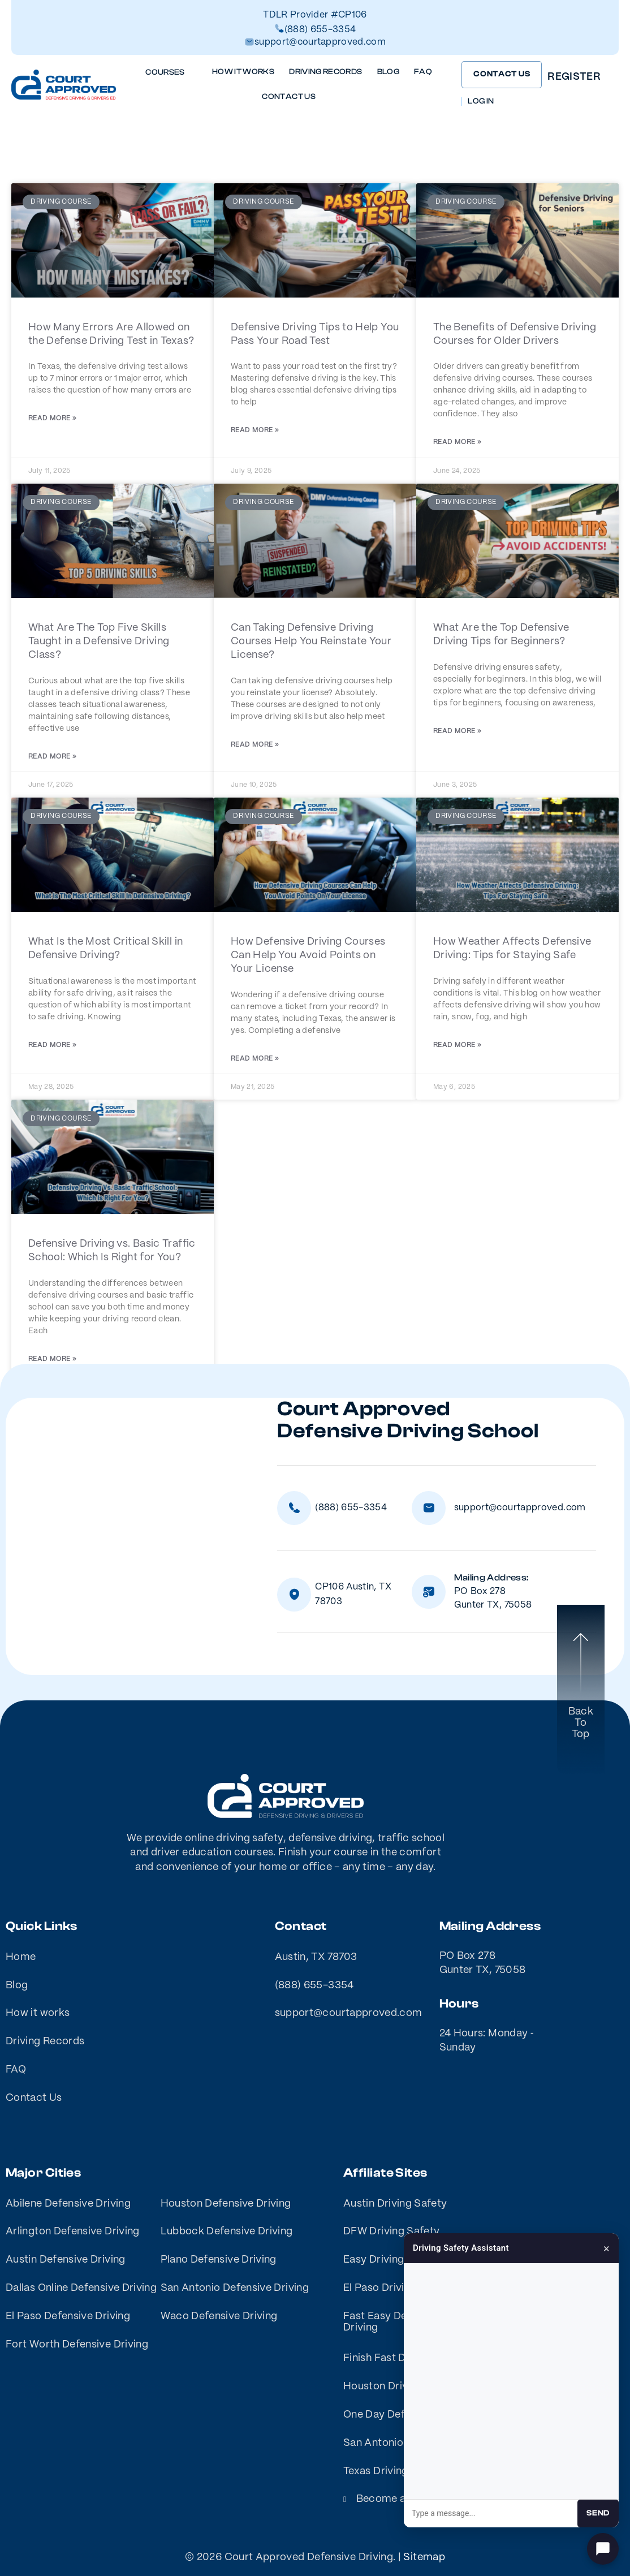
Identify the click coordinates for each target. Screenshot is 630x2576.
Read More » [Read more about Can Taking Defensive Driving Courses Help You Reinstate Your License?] (255, 745)
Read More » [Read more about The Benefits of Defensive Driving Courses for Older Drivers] (457, 442)
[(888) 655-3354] (294, 1508)
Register (574, 77)
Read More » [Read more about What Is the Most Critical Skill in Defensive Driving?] (52, 1045)
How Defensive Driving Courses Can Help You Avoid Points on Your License (308, 955)
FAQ (423, 71)
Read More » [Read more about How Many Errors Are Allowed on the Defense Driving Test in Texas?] (52, 418)
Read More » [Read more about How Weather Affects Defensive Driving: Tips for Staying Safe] (457, 1045)
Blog (388, 71)
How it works (243, 71)
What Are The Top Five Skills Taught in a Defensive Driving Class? (98, 641)
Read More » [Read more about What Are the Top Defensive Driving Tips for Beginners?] (457, 731)
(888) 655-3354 (320, 29)
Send (598, 2513)
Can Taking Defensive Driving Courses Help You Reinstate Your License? (311, 641)
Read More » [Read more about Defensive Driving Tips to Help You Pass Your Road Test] (255, 430)
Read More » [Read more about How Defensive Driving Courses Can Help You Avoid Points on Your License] (255, 1059)
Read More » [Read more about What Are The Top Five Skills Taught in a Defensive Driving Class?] (52, 756)
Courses (171, 73)
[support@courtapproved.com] (429, 1508)
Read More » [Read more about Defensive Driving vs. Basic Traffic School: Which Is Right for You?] (52, 1359)
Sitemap (424, 2557)
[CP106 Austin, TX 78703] (294, 1595)
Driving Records (325, 71)
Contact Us (289, 96)
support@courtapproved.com (320, 42)
